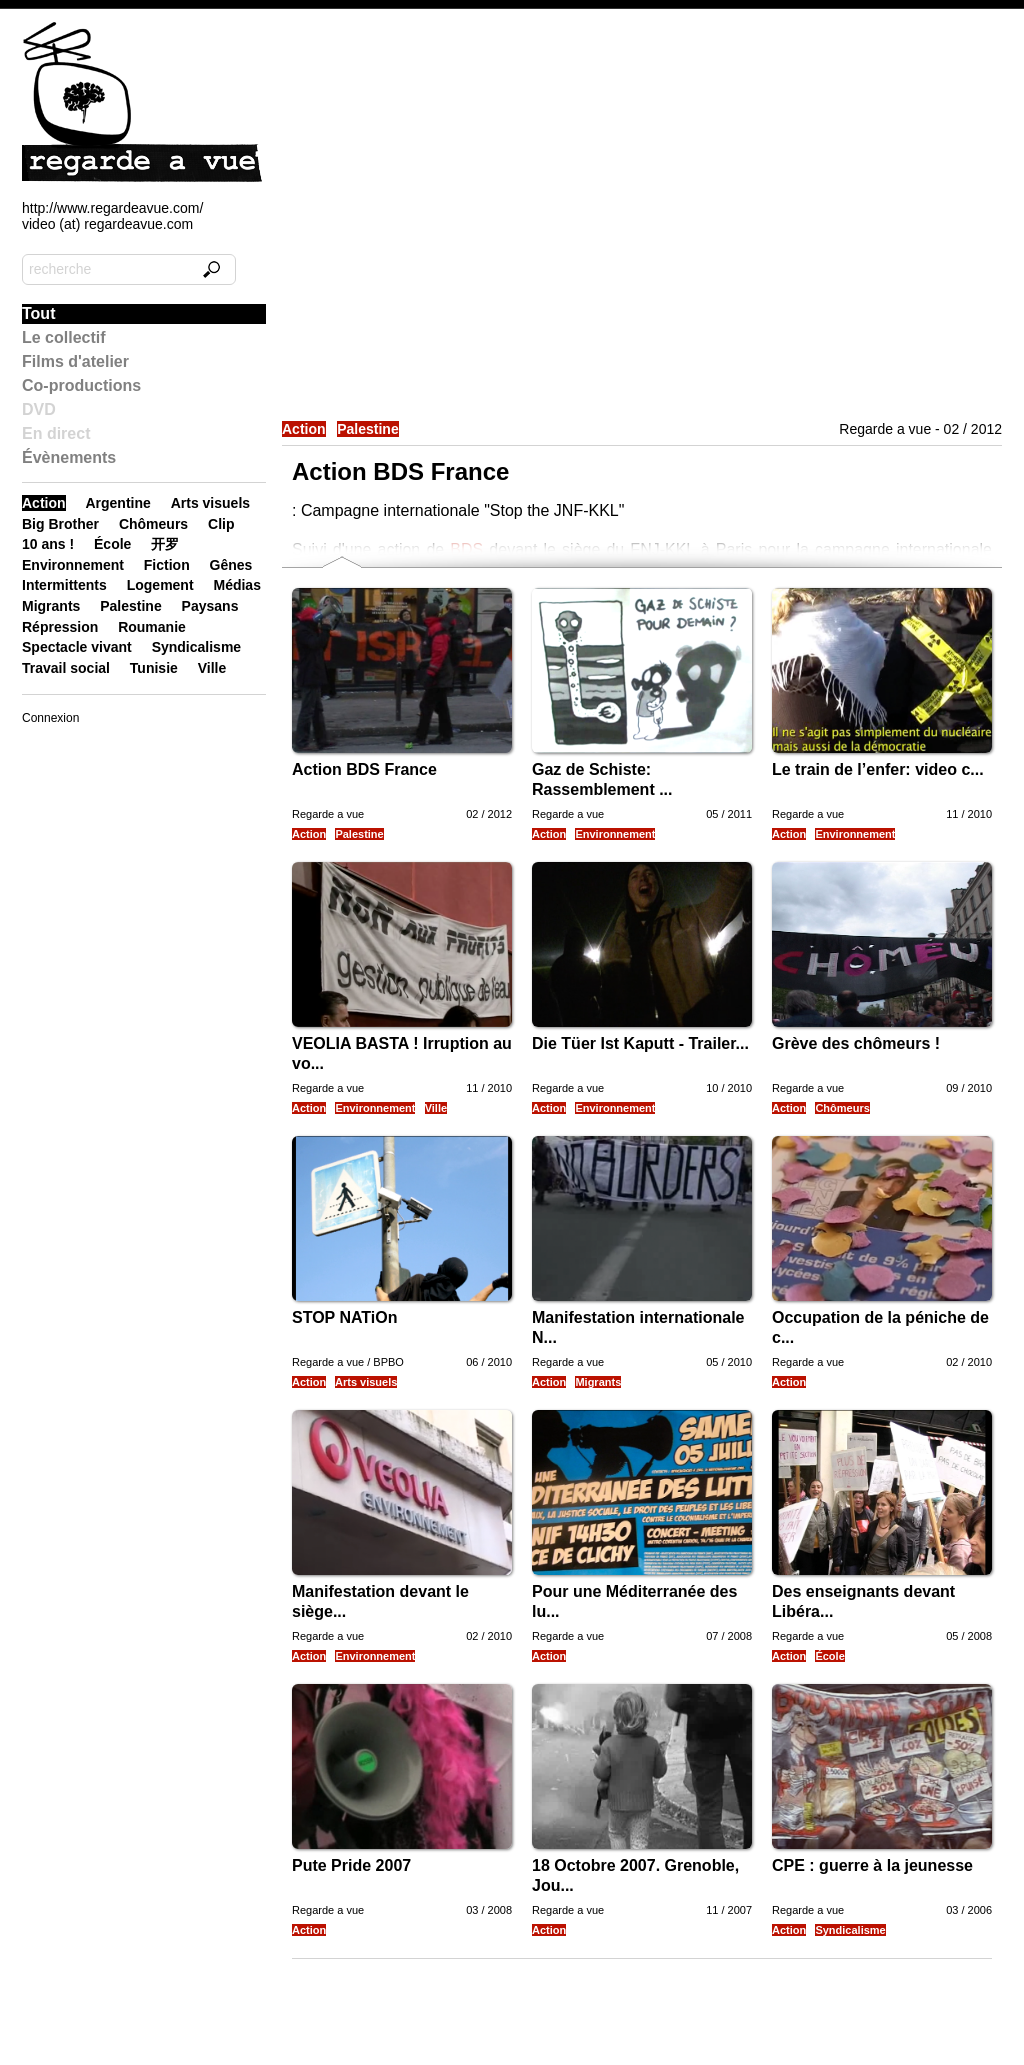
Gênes (231, 565)
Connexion (50, 718)
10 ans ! (48, 544)
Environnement (615, 834)
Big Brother (60, 524)
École (829, 1656)
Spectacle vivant (77, 647)
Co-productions (81, 385)
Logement (160, 585)
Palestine (367, 429)
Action (304, 429)
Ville (436, 1108)
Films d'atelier (75, 361)
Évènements (69, 457)
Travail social (66, 668)
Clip (221, 524)
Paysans (210, 606)
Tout (38, 313)
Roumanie (152, 627)
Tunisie (154, 668)
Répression (60, 627)
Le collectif (64, 337)
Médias (236, 585)
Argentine (117, 503)
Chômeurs (842, 1108)
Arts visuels (366, 1382)
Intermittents (64, 585)
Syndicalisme (850, 1930)
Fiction (167, 565)
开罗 (165, 544)
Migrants (598, 1382)
